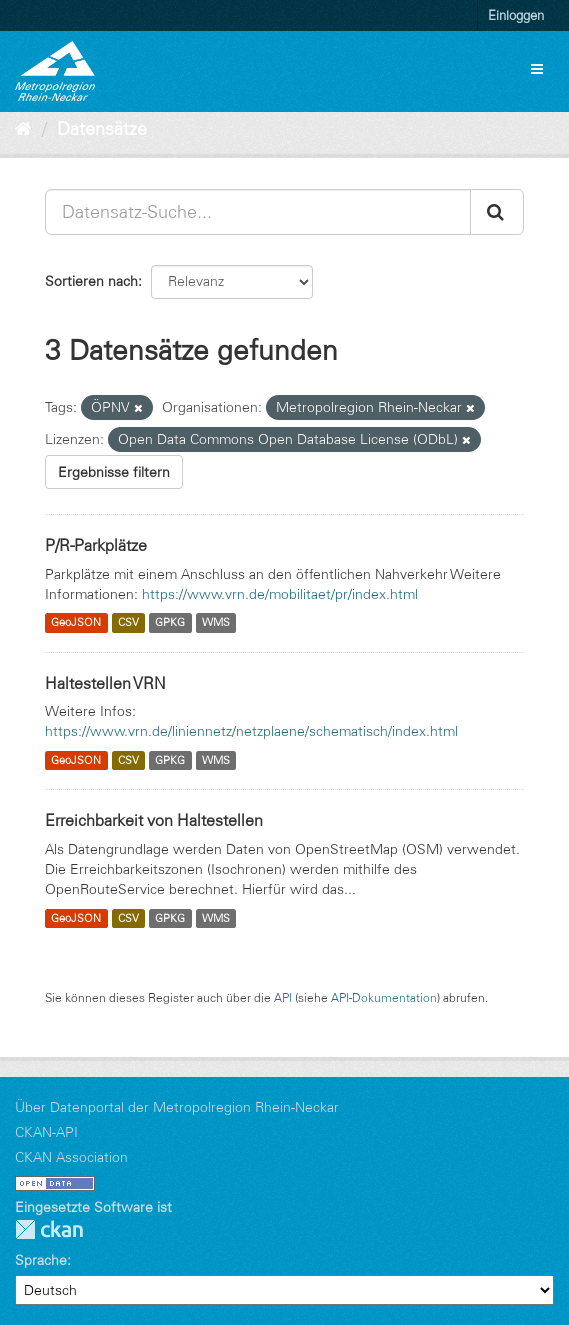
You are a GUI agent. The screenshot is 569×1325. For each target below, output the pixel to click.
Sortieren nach (91, 281)
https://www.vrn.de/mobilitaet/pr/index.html (280, 594)
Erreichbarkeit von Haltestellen (154, 820)
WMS (216, 623)
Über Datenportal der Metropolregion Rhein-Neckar (177, 1107)
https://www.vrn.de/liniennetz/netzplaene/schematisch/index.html (251, 731)
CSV (128, 623)
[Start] (23, 129)
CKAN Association (71, 1157)
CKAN (49, 1229)
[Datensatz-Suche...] (258, 212)
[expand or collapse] (537, 69)
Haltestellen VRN (105, 683)
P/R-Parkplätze (96, 545)
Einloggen (516, 15)
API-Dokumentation (384, 997)
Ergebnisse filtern (114, 472)
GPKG (170, 623)
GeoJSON (76, 623)
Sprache (41, 1260)
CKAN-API (46, 1132)
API (283, 997)
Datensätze (102, 129)
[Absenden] (497, 212)
